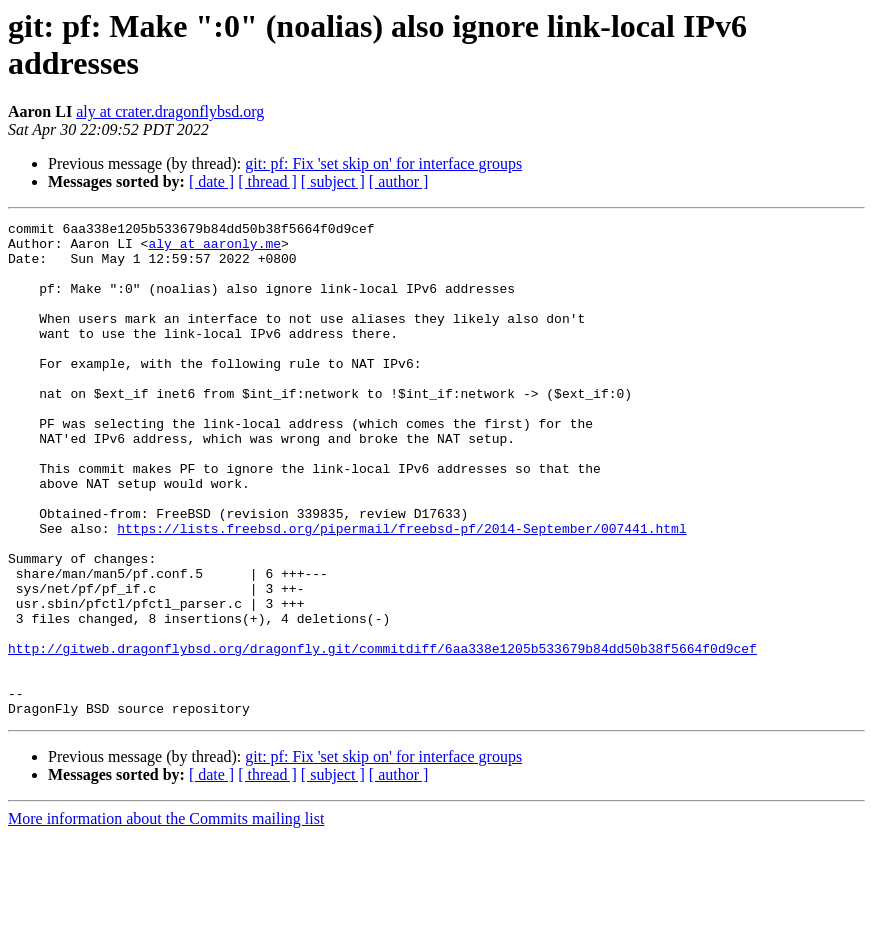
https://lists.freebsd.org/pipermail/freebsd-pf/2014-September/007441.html (401, 591)
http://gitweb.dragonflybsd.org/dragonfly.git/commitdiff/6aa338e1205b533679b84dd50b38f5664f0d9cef (382, 735)
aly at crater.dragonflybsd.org (170, 111)
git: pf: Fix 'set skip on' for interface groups (383, 163)
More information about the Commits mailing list (166, 917)
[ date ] (211, 181)
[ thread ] (267, 181)
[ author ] (399, 181)
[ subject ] (333, 181)
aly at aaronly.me (214, 249)
